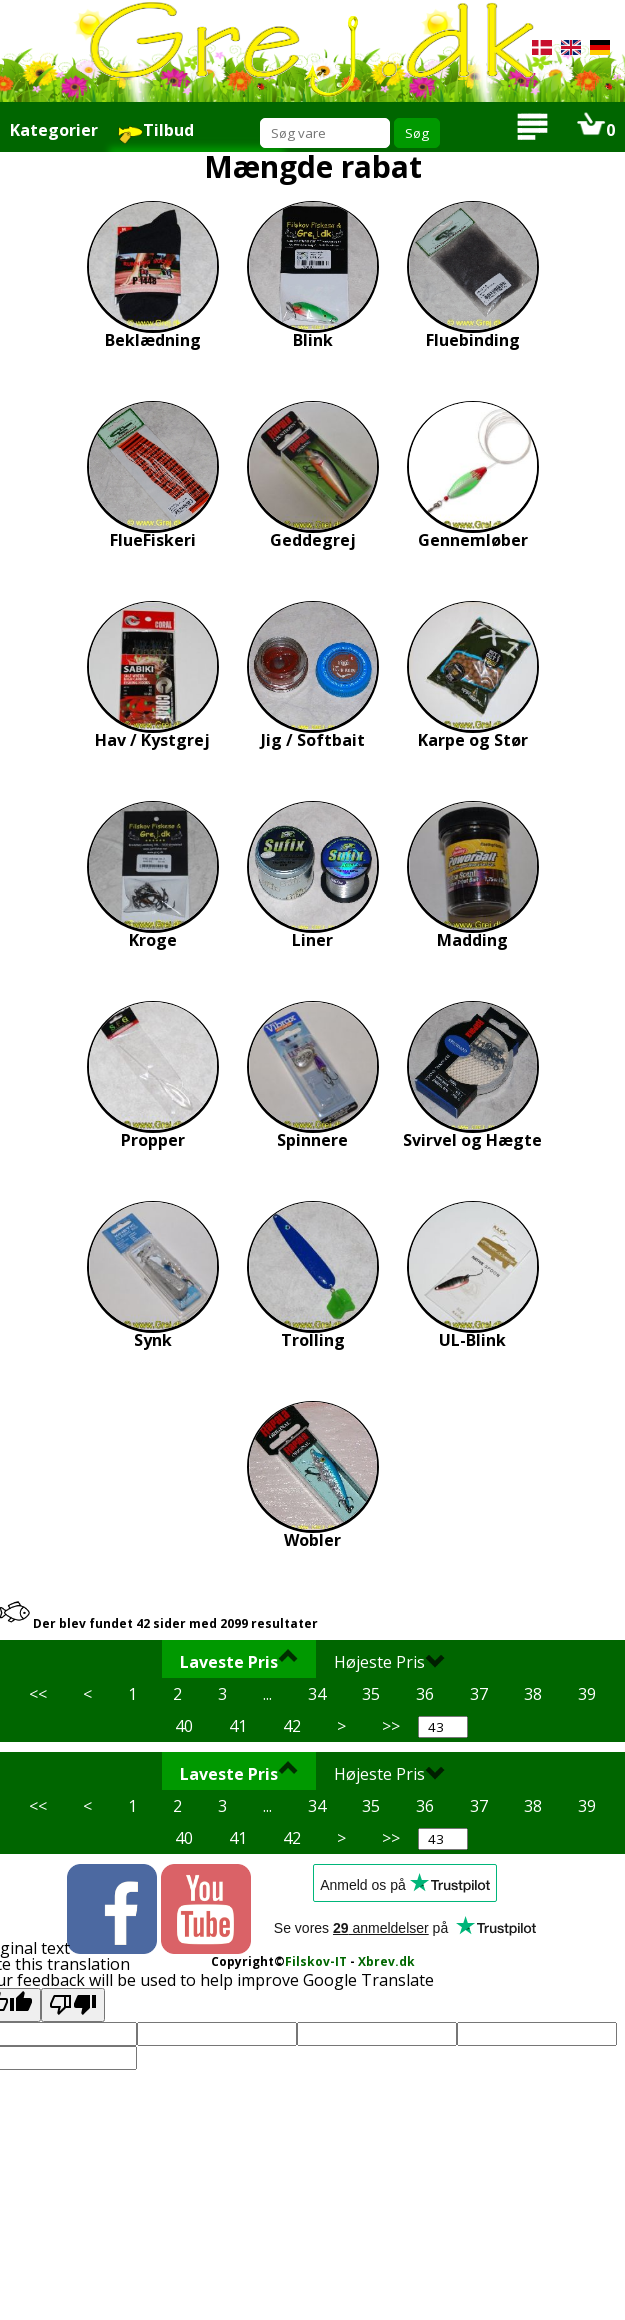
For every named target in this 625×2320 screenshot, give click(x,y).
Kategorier (54, 130)
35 (371, 1694)
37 (479, 1694)
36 (425, 1694)
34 (317, 1694)
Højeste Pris (389, 1660)
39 (587, 1694)
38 (533, 1694)
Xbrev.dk (386, 1961)
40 (184, 1726)
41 (238, 1726)
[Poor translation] (73, 2005)
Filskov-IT (316, 1961)
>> (391, 1726)
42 (292, 1726)
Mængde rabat (313, 166)
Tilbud (156, 131)
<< (38, 1694)
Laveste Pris (239, 1660)
